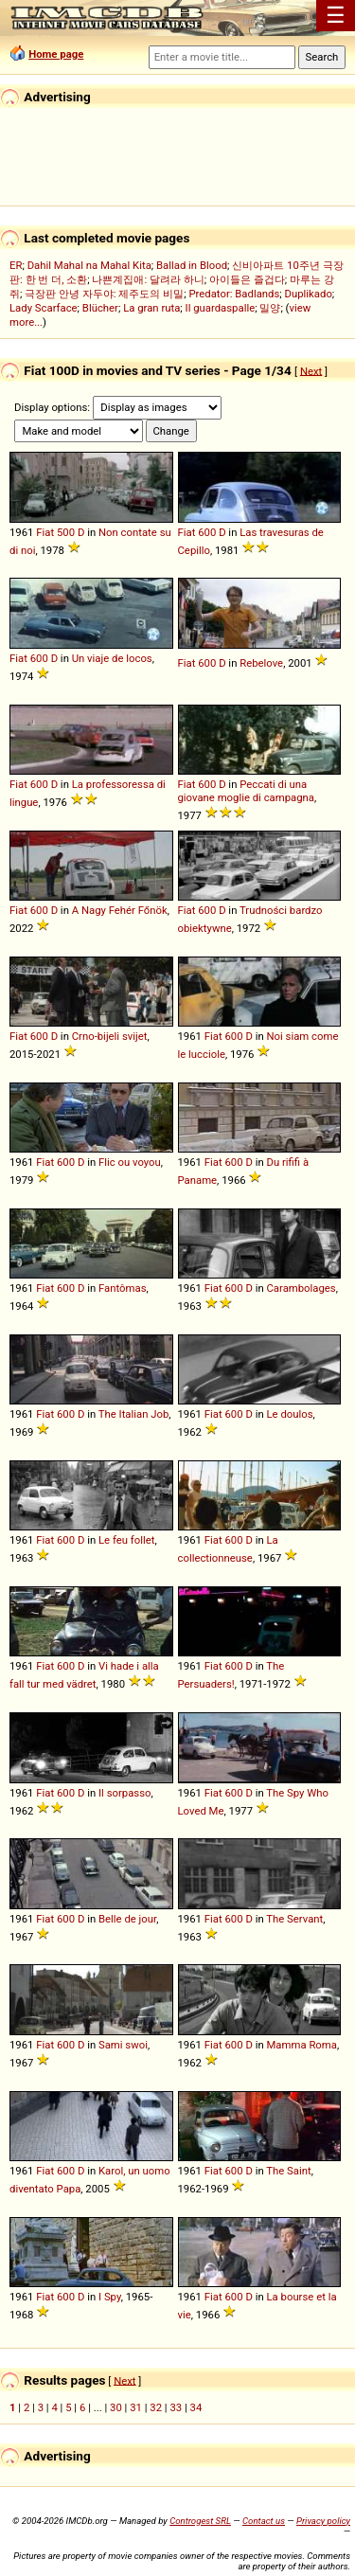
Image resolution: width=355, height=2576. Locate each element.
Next (311, 370)
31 (136, 2407)
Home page (55, 54)
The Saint (288, 2170)
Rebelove (261, 663)
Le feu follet (126, 1540)
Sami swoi (123, 2044)
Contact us (263, 2520)
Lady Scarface (43, 307)
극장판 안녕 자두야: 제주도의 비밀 (104, 293)
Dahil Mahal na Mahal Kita (89, 265)
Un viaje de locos (112, 658)
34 (196, 2407)
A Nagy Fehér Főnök (120, 910)
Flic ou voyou (129, 1162)
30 (116, 2407)
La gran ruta (151, 307)
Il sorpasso (124, 1792)
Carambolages (300, 1288)
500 (66, 532)
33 (175, 2407)
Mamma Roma (301, 2044)
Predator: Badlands (233, 293)
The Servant (294, 1918)
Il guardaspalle (221, 307)
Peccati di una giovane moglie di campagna (246, 791)
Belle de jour (127, 1918)
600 (207, 532)
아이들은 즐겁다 (247, 279)
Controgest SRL (200, 2520)
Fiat (45, 532)
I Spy (109, 2296)
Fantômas (122, 1288)
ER (15, 265)
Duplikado (308, 293)
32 (156, 2407)
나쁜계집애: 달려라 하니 (148, 279)
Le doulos (289, 1414)
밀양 (269, 307)
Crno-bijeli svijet (110, 1036)
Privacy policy (323, 2520)
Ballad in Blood (191, 265)
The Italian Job (133, 1414)
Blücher (100, 307)
